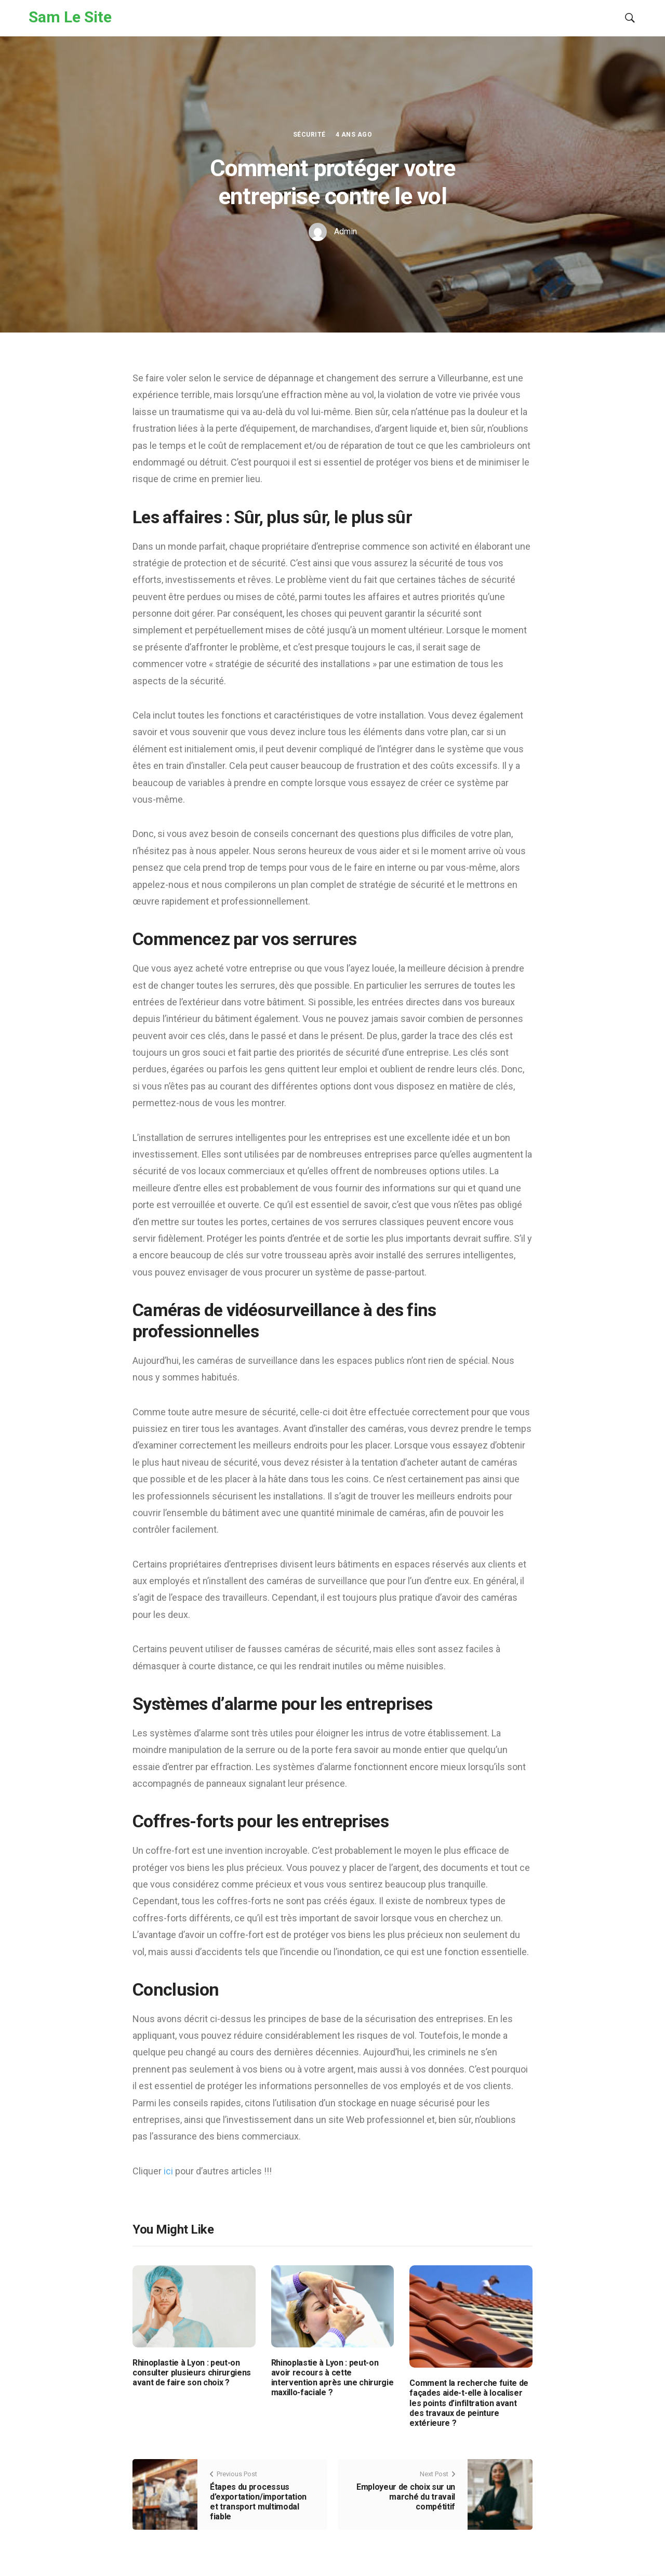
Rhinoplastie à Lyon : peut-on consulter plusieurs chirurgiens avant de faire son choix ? (191, 2372)
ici (169, 2171)
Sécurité (309, 134)
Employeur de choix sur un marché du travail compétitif (405, 2497)
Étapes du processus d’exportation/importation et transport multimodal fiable (258, 2502)
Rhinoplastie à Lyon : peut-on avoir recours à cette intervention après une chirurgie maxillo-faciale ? (332, 2378)
